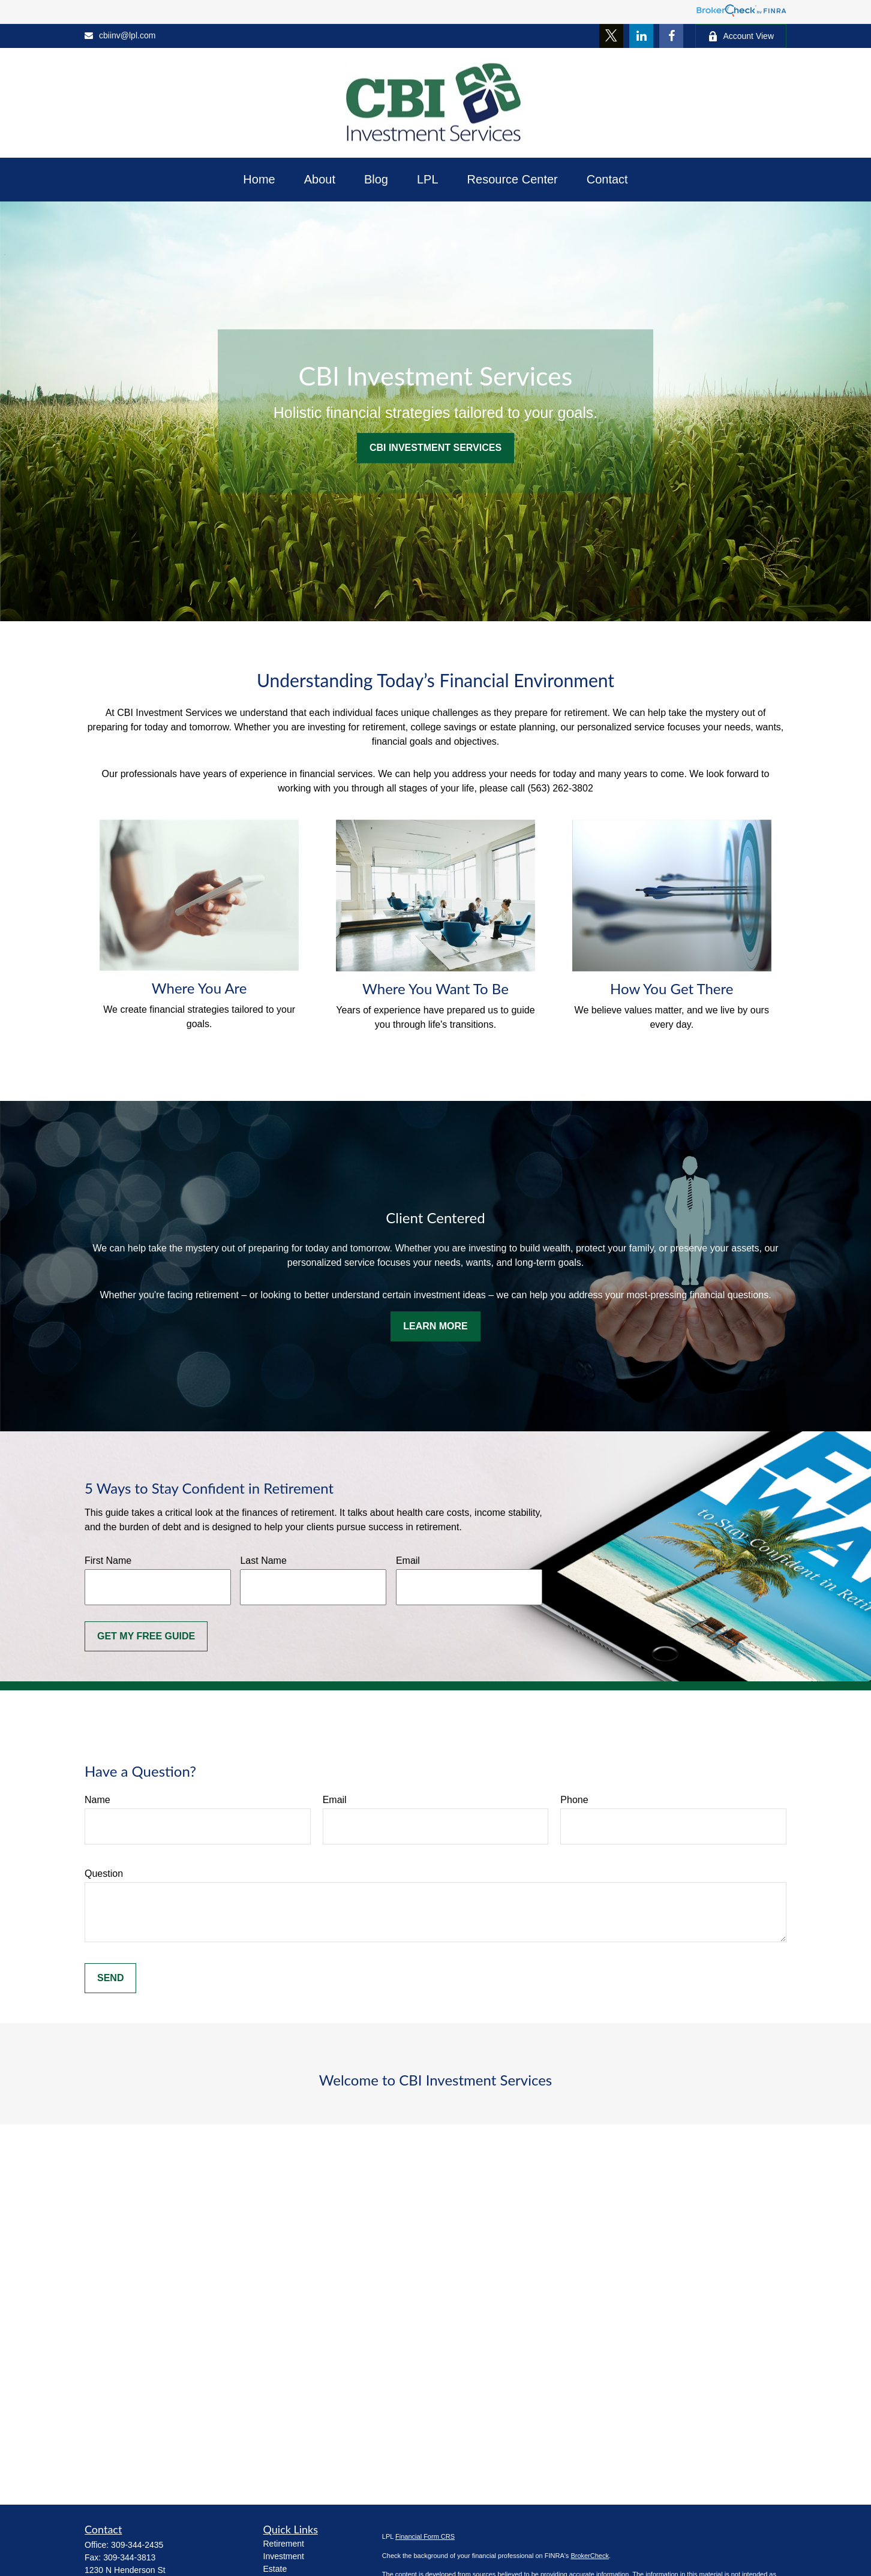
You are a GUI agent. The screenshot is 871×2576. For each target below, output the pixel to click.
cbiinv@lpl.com (120, 35)
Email (408, 1560)
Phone (574, 1800)
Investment (283, 2556)
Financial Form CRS (425, 2536)
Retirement (283, 2543)
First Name (108, 1560)
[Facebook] (671, 36)
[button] (259, 179)
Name (97, 1800)
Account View (741, 36)
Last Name (263, 1560)
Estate (275, 2569)
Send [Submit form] (110, 1978)
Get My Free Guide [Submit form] (146, 1636)
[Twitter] (611, 36)
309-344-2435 (137, 2545)
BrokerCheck (589, 2555)
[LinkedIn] (641, 36)
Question (104, 1873)
